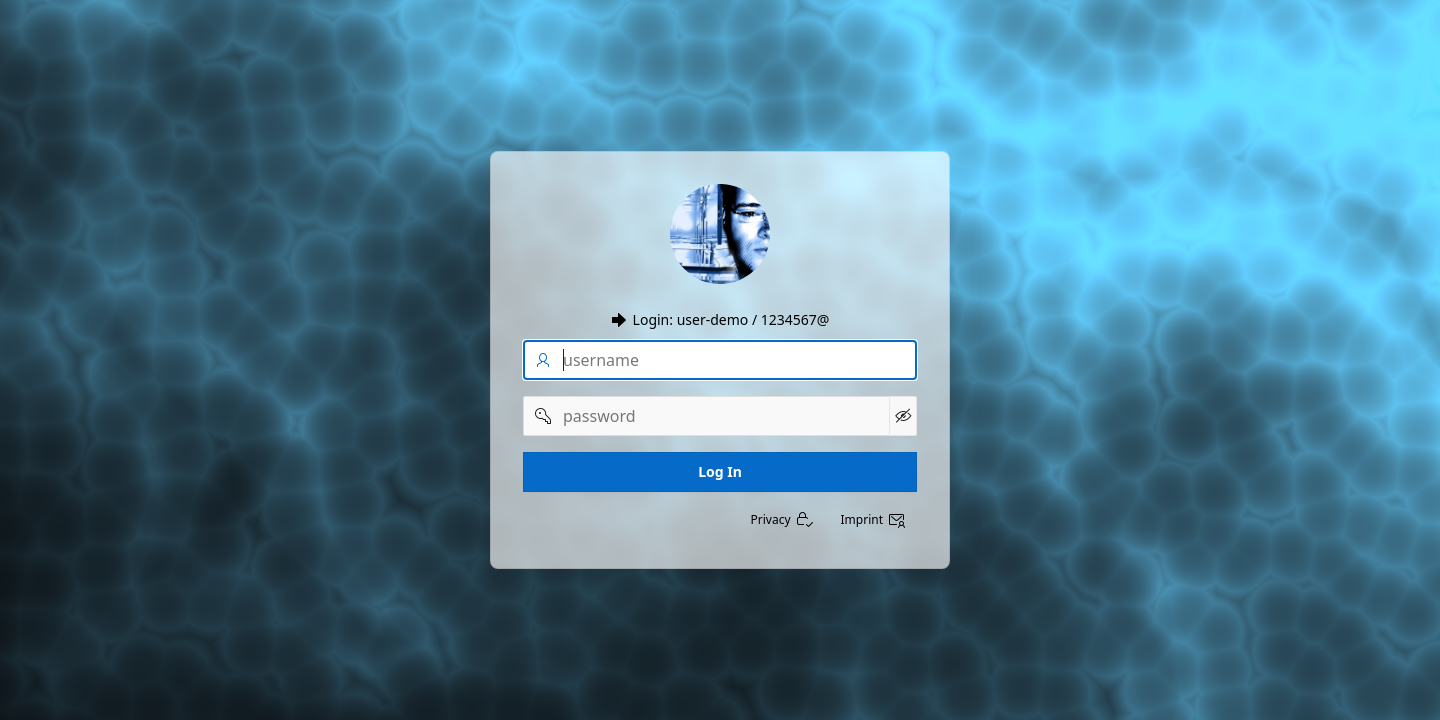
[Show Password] (903, 416)
